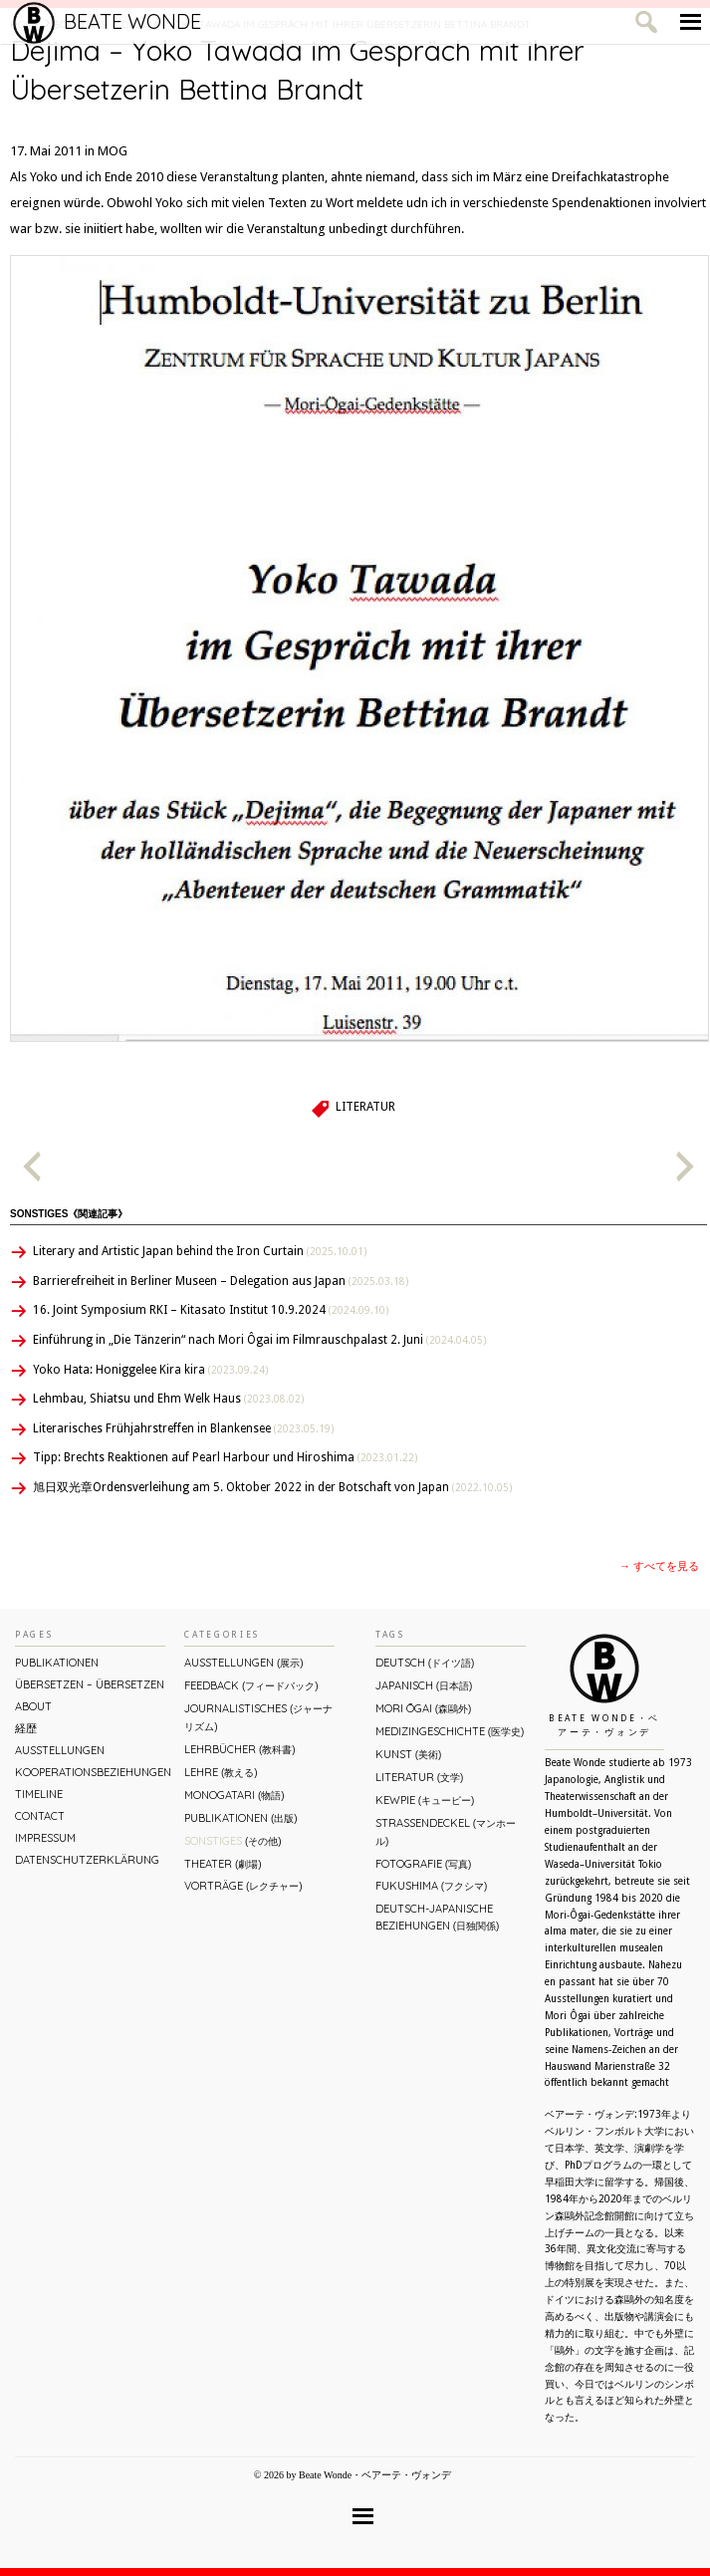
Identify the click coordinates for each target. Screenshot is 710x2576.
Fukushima (431, 1886)
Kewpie (424, 1800)
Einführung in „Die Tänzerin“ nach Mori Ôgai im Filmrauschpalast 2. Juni (259, 1340)
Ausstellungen (60, 1750)
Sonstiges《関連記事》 (68, 1213)
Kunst (408, 1754)
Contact (40, 1816)
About (33, 1706)
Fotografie (423, 1864)
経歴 (26, 1728)
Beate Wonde (107, 22)
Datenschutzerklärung (87, 1860)
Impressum (45, 1838)
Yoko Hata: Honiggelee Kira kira (150, 1370)
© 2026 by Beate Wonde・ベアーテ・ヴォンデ (352, 2474)
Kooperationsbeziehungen (90, 1772)
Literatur (365, 1107)
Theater (222, 1864)
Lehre (220, 1772)
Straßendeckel (445, 1831)
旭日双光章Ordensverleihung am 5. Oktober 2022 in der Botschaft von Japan (272, 1487)
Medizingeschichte (449, 1731)
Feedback (251, 1685)
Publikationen (57, 1663)
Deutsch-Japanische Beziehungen (437, 1917)
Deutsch (424, 1663)
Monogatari (234, 1795)
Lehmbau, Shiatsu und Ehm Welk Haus (168, 1399)
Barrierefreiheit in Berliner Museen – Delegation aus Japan (220, 1281)
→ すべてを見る (659, 1566)
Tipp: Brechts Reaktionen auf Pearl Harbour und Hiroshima (225, 1457)
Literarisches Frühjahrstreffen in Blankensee (183, 1428)
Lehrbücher (239, 1749)
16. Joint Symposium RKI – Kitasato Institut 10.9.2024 (210, 1310)
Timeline (39, 1794)
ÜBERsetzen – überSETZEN (89, 1684)
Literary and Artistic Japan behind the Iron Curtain (199, 1251)
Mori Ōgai (423, 1708)
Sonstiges (232, 1841)
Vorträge (243, 1886)
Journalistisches (258, 1716)
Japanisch (423, 1685)
